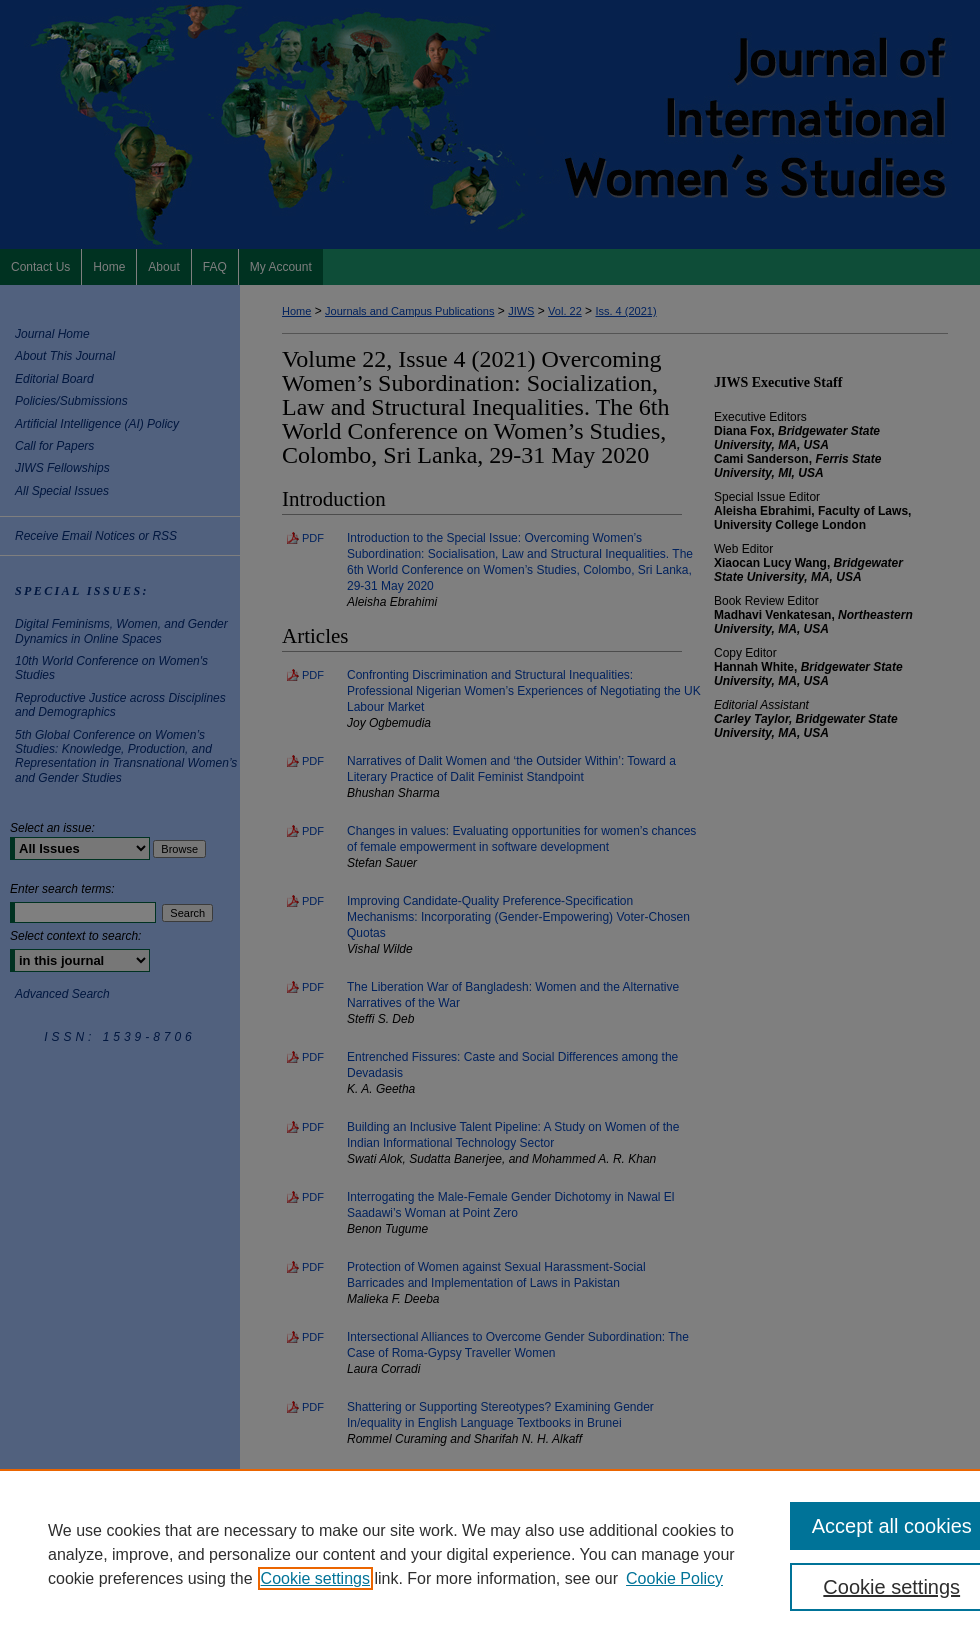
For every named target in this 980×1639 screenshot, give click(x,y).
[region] (490, 1554)
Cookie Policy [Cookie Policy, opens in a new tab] (674, 1578)
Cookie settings (315, 1578)
